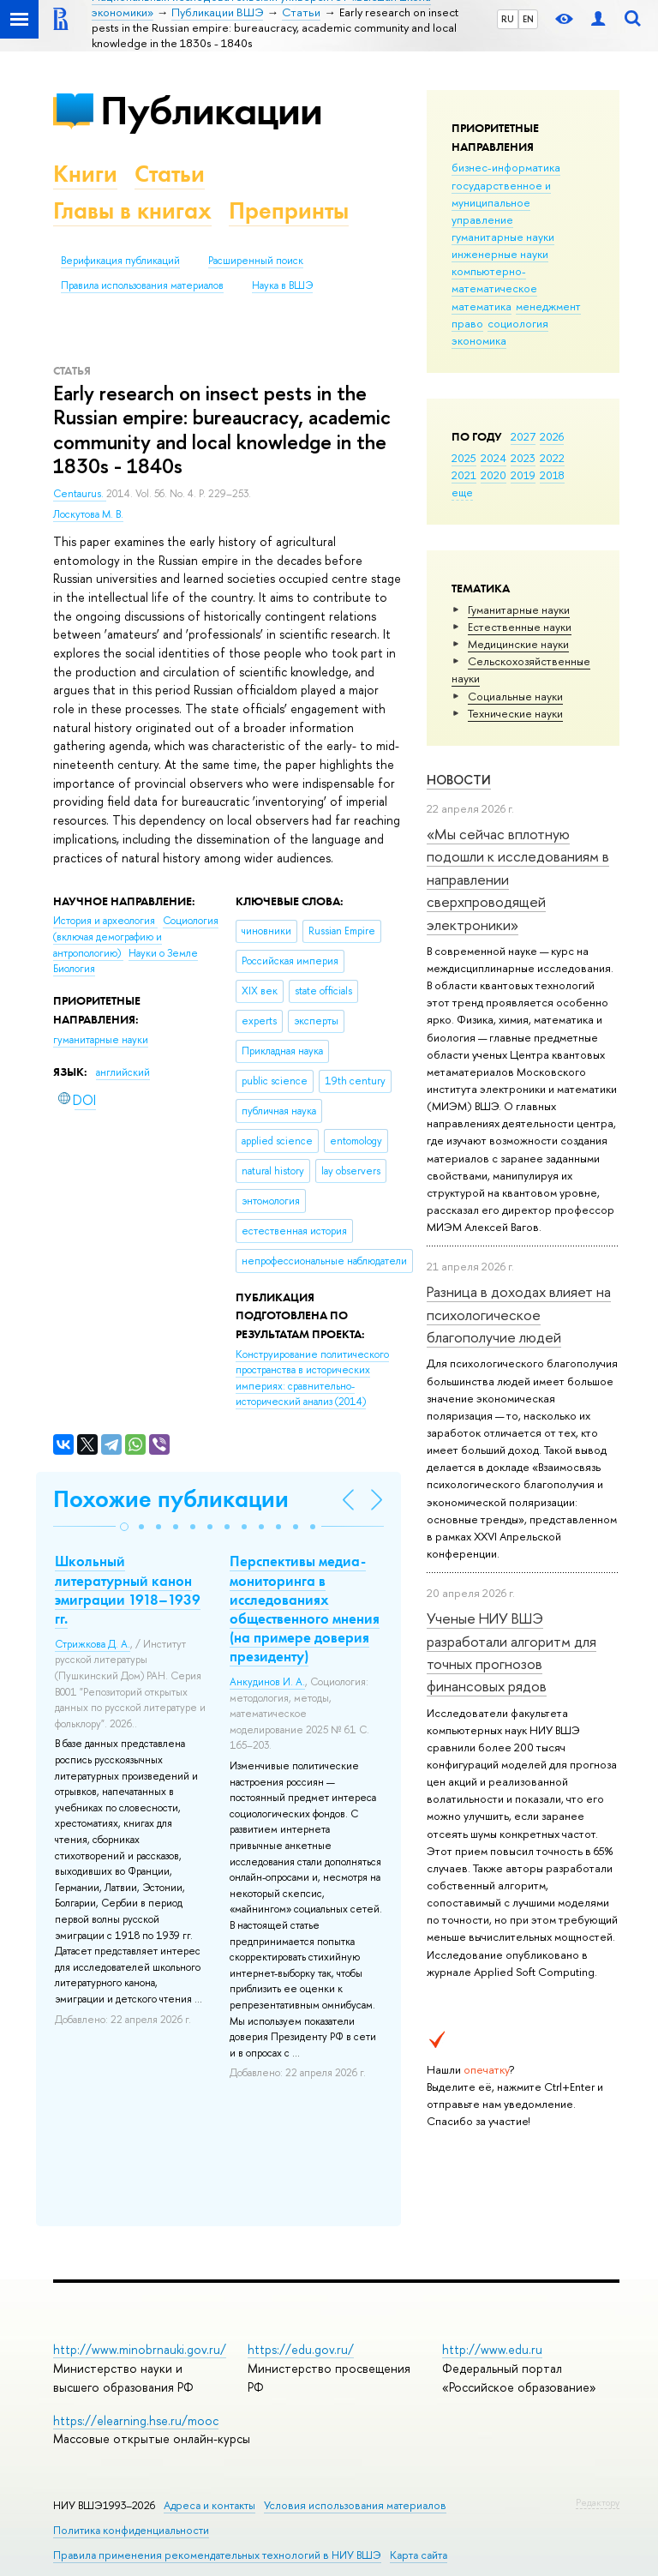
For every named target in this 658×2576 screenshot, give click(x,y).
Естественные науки (519, 626)
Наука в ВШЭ (282, 285)
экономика (479, 340)
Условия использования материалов (355, 2505)
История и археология (105, 921)
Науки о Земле (163, 953)
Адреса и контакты (209, 2505)
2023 (523, 457)
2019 (523, 475)
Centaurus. (79, 494)
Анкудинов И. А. (267, 1682)
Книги (85, 174)
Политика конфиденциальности (131, 2530)
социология (518, 323)
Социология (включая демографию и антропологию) (135, 936)
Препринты (289, 210)
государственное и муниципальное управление (501, 202)
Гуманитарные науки (519, 609)
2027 (523, 436)
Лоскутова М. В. (88, 514)
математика (481, 306)
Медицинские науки (518, 644)
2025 (464, 457)
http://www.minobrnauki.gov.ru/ (139, 2349)
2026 (552, 436)
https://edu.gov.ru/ (301, 2349)
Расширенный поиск (255, 260)
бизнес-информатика (506, 167)
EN (528, 19)
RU (507, 19)
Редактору (597, 2502)
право (467, 323)
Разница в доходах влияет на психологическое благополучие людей (519, 1314)
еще (462, 492)
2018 (552, 475)
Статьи (170, 174)
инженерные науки (500, 253)
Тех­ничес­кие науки (515, 713)
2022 (552, 457)
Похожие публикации (171, 1499)
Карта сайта (418, 2555)
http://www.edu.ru (492, 2349)
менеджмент (548, 306)
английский (123, 1072)
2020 (493, 475)
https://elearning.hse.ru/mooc (135, 2420)
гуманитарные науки (503, 236)
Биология (74, 969)
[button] (124, 1526)
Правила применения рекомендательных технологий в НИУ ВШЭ (217, 2555)
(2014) (312, 1378)
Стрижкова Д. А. (92, 1644)
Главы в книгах (132, 210)
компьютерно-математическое (494, 279)
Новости (459, 780)
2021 (464, 475)
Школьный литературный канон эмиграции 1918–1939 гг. (127, 1589)
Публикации (211, 110)
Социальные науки (515, 696)
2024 (493, 457)
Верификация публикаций (120, 260)
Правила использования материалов (142, 285)
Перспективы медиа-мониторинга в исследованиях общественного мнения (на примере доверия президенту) (305, 1608)
